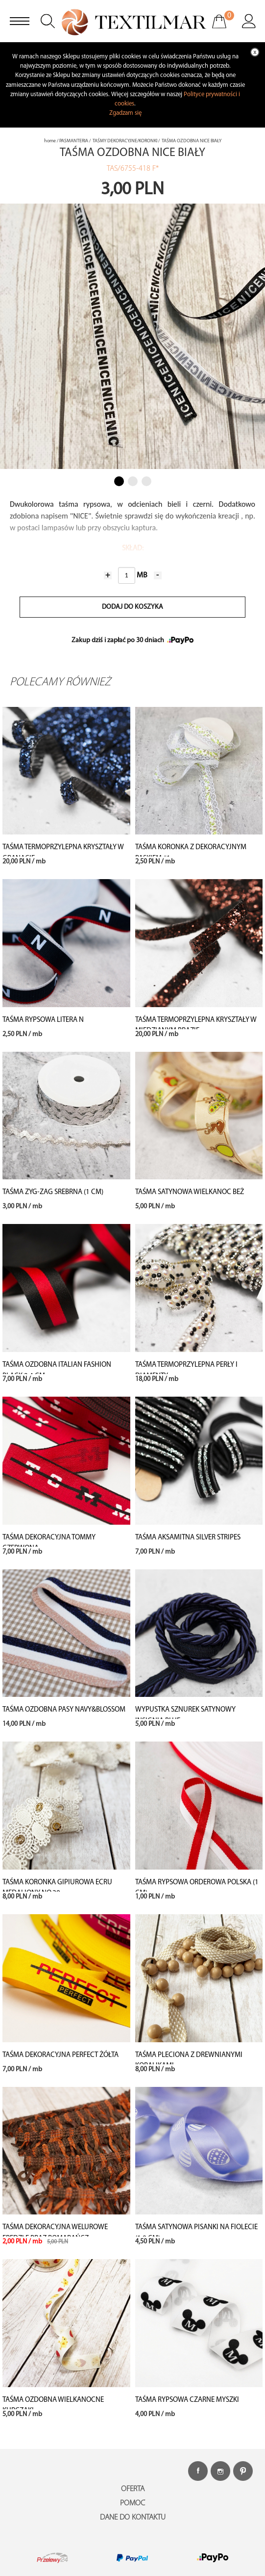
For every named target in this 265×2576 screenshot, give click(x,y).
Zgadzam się (125, 113)
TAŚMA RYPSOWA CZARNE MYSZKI (187, 2400)
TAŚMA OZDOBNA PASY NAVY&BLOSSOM (63, 1710)
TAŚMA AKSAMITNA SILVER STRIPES (188, 1537)
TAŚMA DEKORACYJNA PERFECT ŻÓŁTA (60, 2055)
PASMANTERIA (73, 141)
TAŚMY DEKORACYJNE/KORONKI (125, 141)
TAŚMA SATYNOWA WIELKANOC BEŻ (189, 1192)
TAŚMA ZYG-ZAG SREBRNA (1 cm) (52, 1192)
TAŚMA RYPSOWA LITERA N (43, 1020)
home (50, 141)
